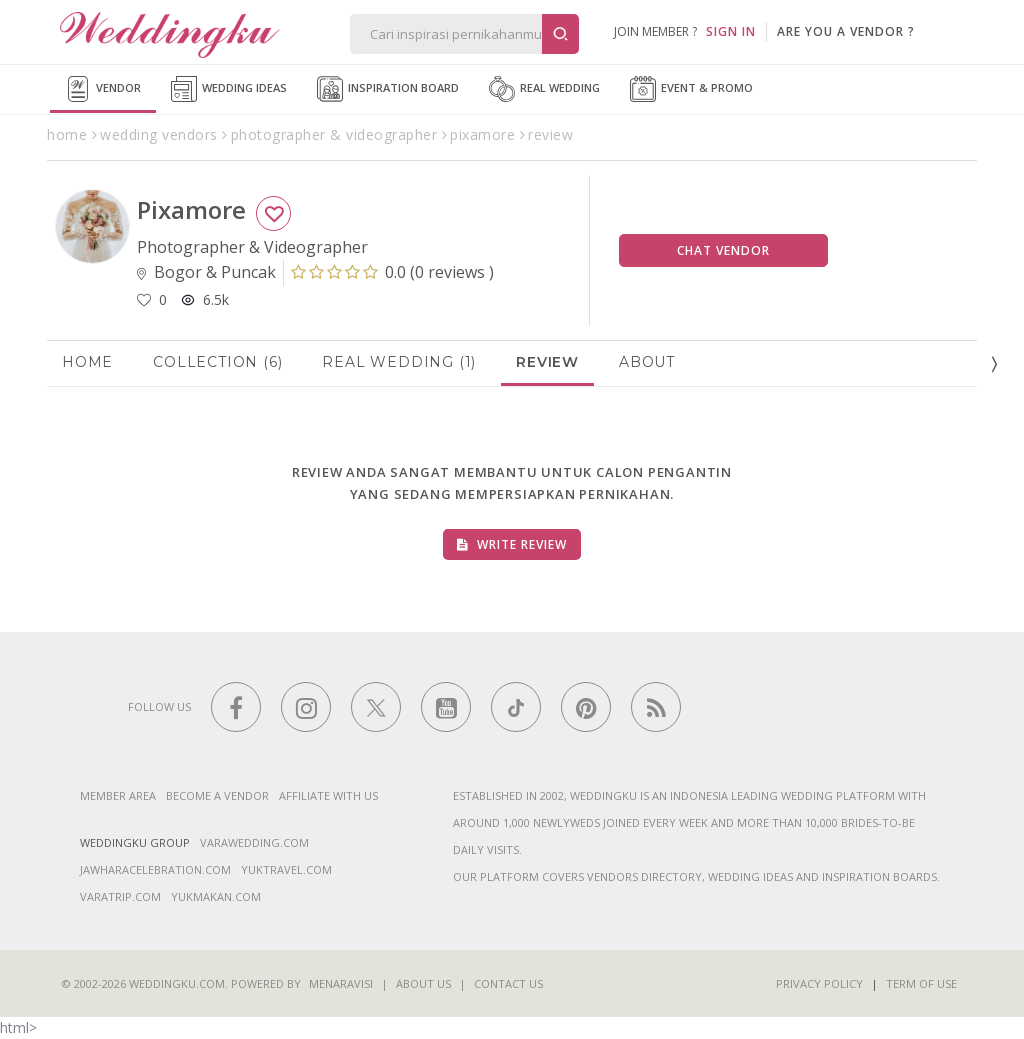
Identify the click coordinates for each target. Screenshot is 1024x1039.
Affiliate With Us (328, 795)
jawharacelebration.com (155, 869)
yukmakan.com (216, 896)
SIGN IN (731, 31)
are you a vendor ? (846, 31)
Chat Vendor (723, 250)
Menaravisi (341, 983)
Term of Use (921, 983)
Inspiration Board (388, 89)
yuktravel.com (286, 869)
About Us (423, 983)
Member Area (118, 795)
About (647, 362)
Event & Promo (691, 89)
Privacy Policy (819, 983)
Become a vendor (217, 795)
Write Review (512, 544)
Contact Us (508, 983)
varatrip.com (120, 896)
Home (87, 362)
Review (547, 362)
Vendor (103, 89)
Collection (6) (217, 362)
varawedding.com (254, 842)
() (392, 272)
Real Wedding (544, 89)
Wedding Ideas (229, 89)
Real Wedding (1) (399, 362)
